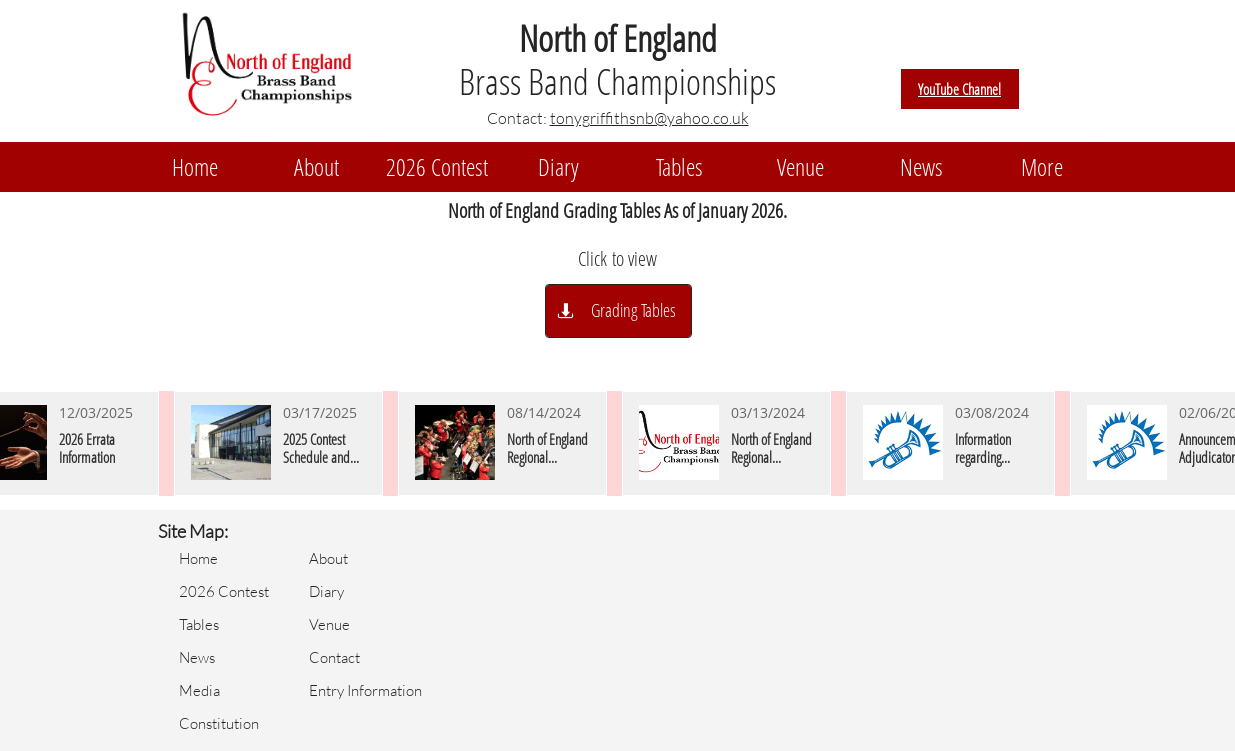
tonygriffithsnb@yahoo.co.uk (649, 118)
